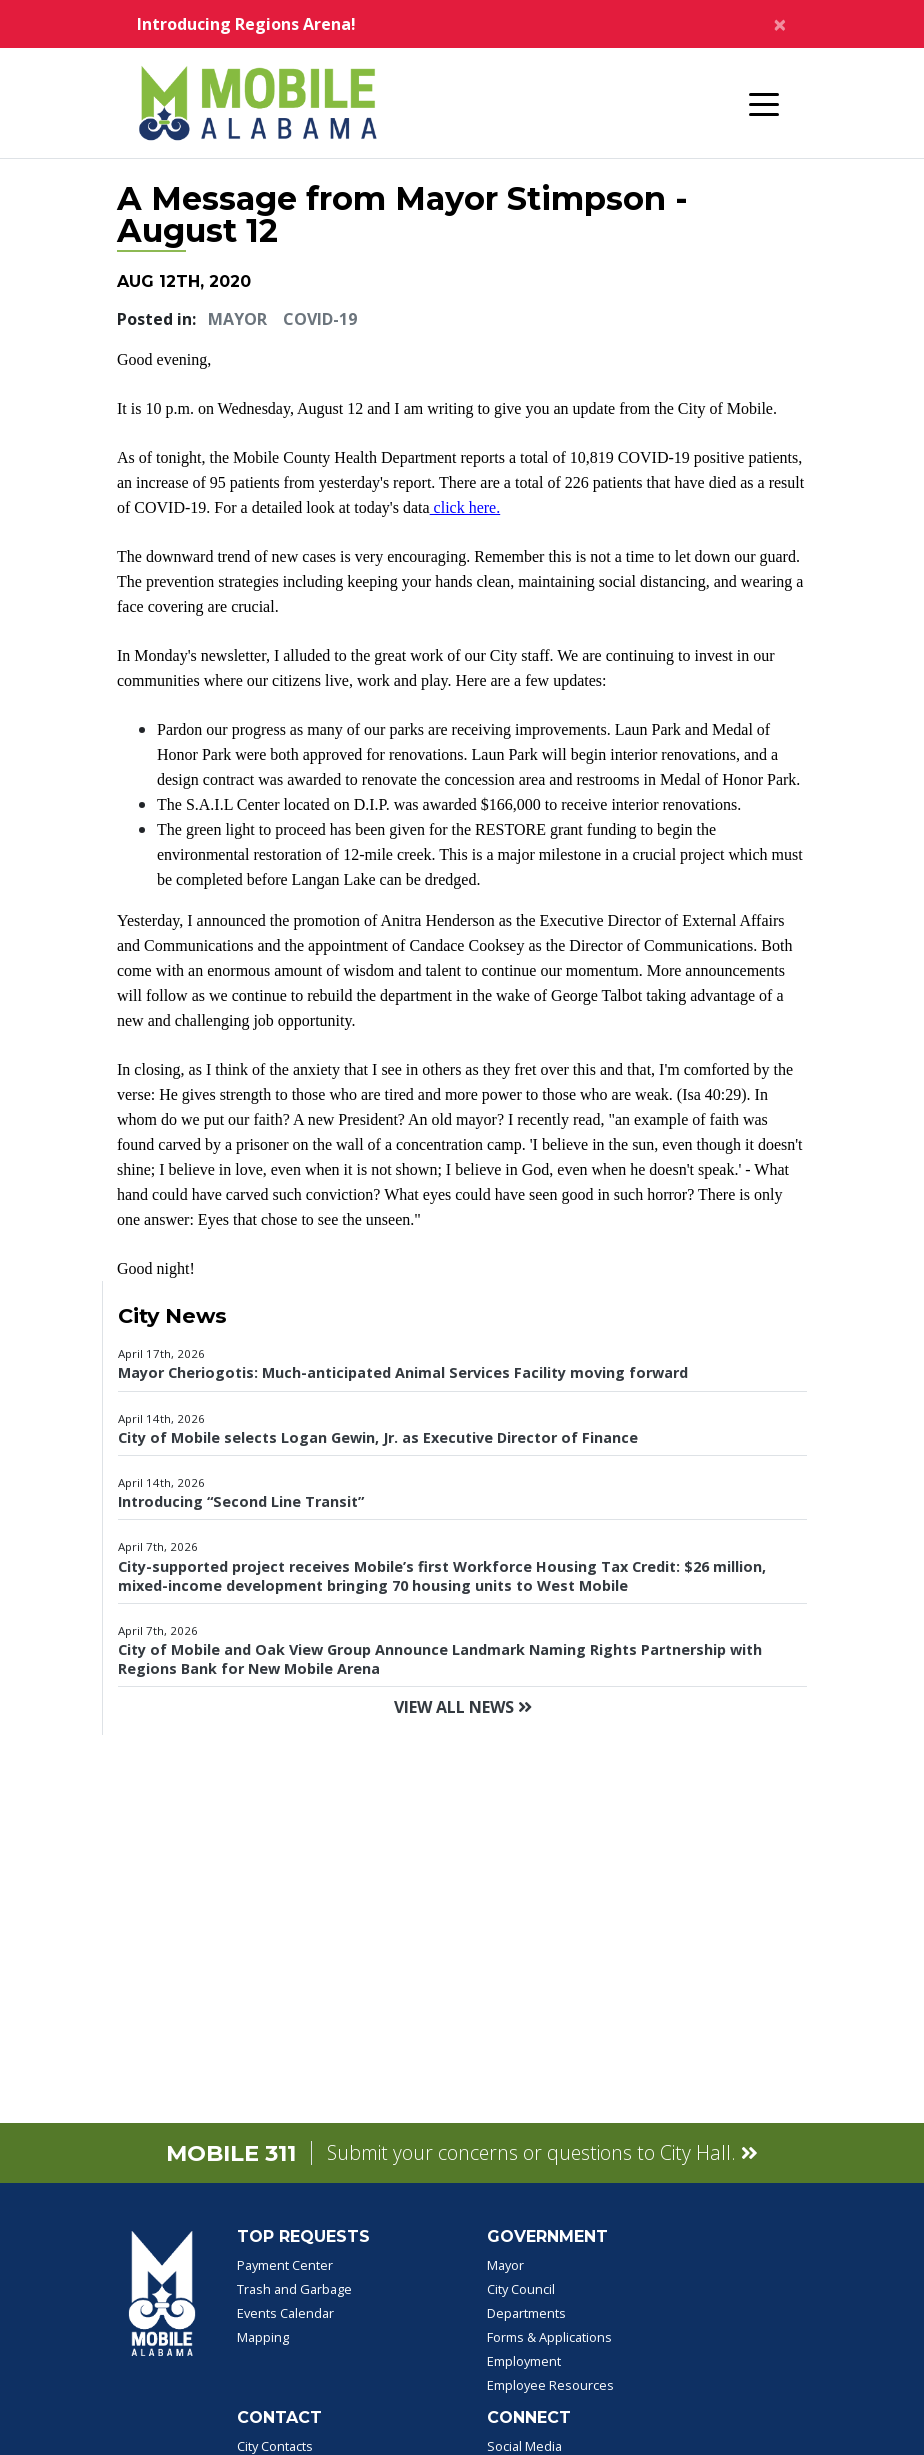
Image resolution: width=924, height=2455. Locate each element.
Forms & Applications (549, 2337)
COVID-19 (320, 319)
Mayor (237, 319)
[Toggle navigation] (764, 103)
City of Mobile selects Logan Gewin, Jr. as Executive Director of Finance (378, 1437)
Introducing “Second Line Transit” (241, 1501)
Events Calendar (285, 2313)
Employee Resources (550, 2385)
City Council (521, 2289)
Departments (526, 2313)
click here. (465, 507)
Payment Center (285, 2265)
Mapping (263, 2337)
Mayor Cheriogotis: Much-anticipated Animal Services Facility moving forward (403, 1372)
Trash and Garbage (294, 2289)
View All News (463, 1707)
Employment (524, 2361)
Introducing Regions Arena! (246, 24)
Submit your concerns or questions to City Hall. (542, 2152)
